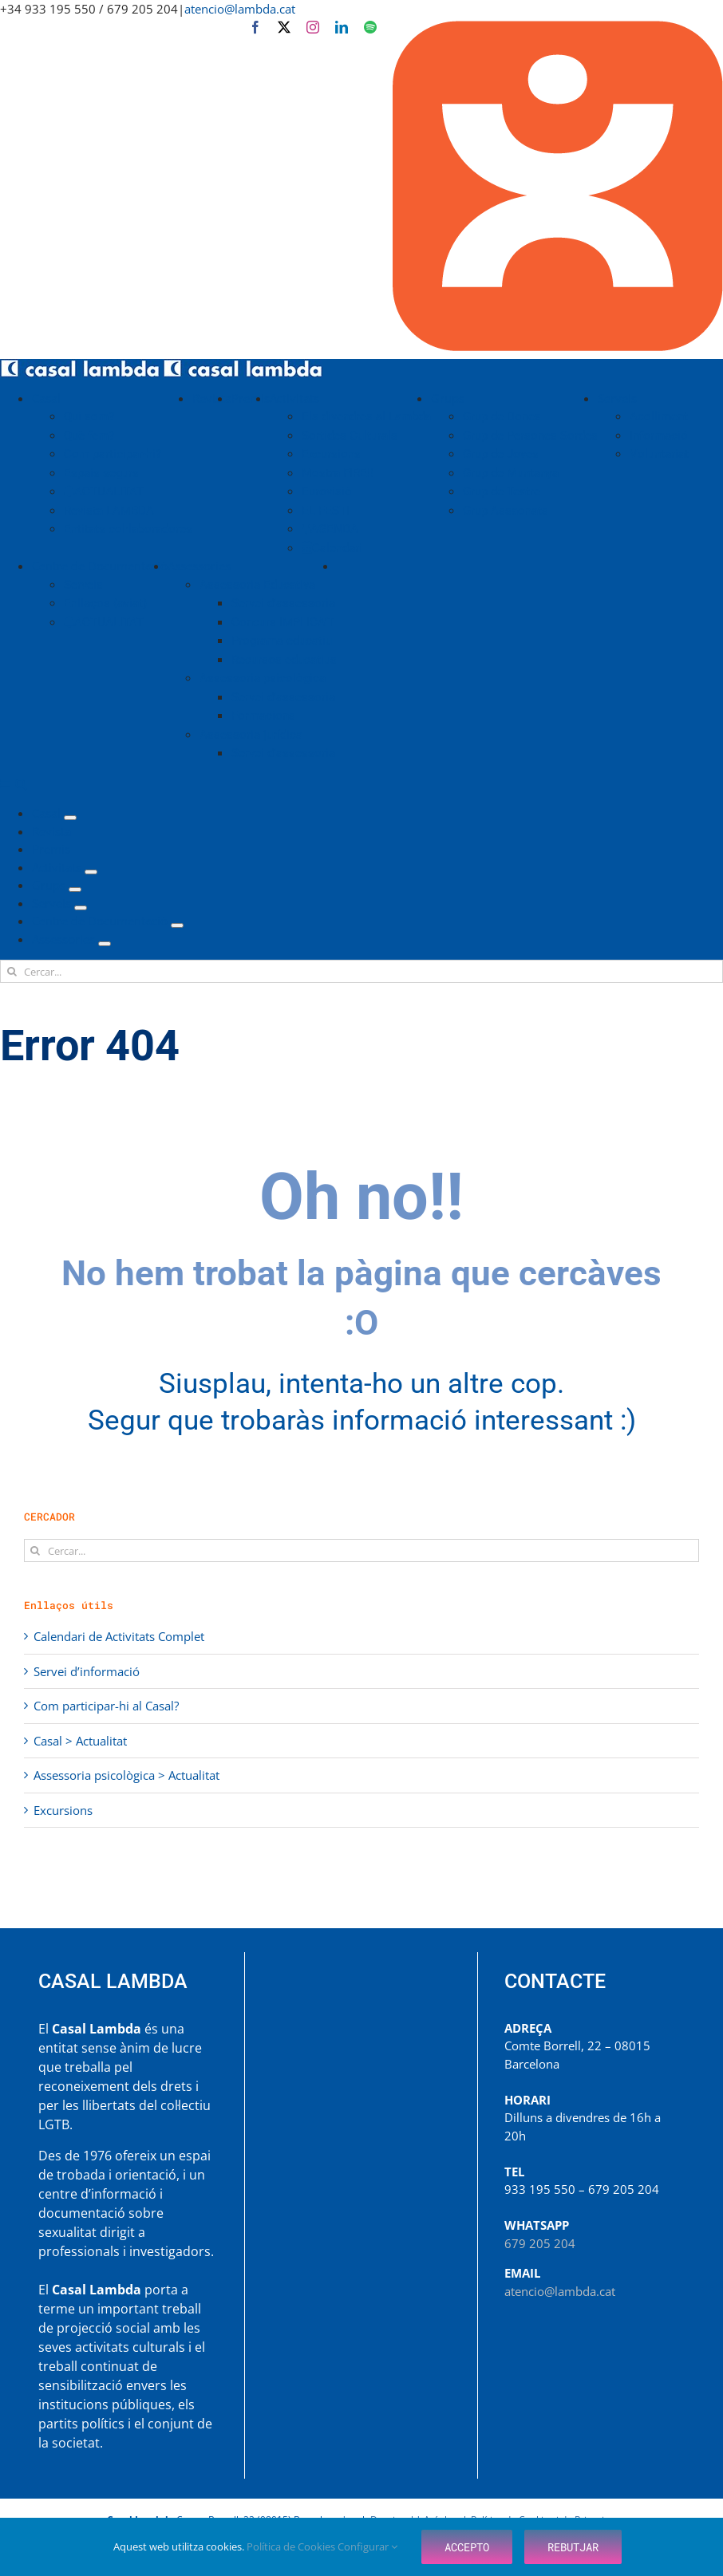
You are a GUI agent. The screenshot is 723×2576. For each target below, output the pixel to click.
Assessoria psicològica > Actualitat (126, 1775)
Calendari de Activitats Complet (119, 1636)
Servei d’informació (87, 1671)
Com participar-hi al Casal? (106, 1706)
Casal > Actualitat (80, 1741)
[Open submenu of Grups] (75, 889)
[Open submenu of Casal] (70, 817)
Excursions (63, 1810)
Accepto (466, 2546)
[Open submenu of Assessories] (104, 943)
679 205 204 (539, 2243)
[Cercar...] (361, 971)
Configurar (367, 2546)
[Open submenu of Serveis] (80, 907)
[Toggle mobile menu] (6, 784)
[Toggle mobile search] (20, 784)
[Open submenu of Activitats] (91, 872)
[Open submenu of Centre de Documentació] (177, 925)
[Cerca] (11, 971)
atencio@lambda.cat (239, 9)
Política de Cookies (292, 2546)
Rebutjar (573, 2546)
